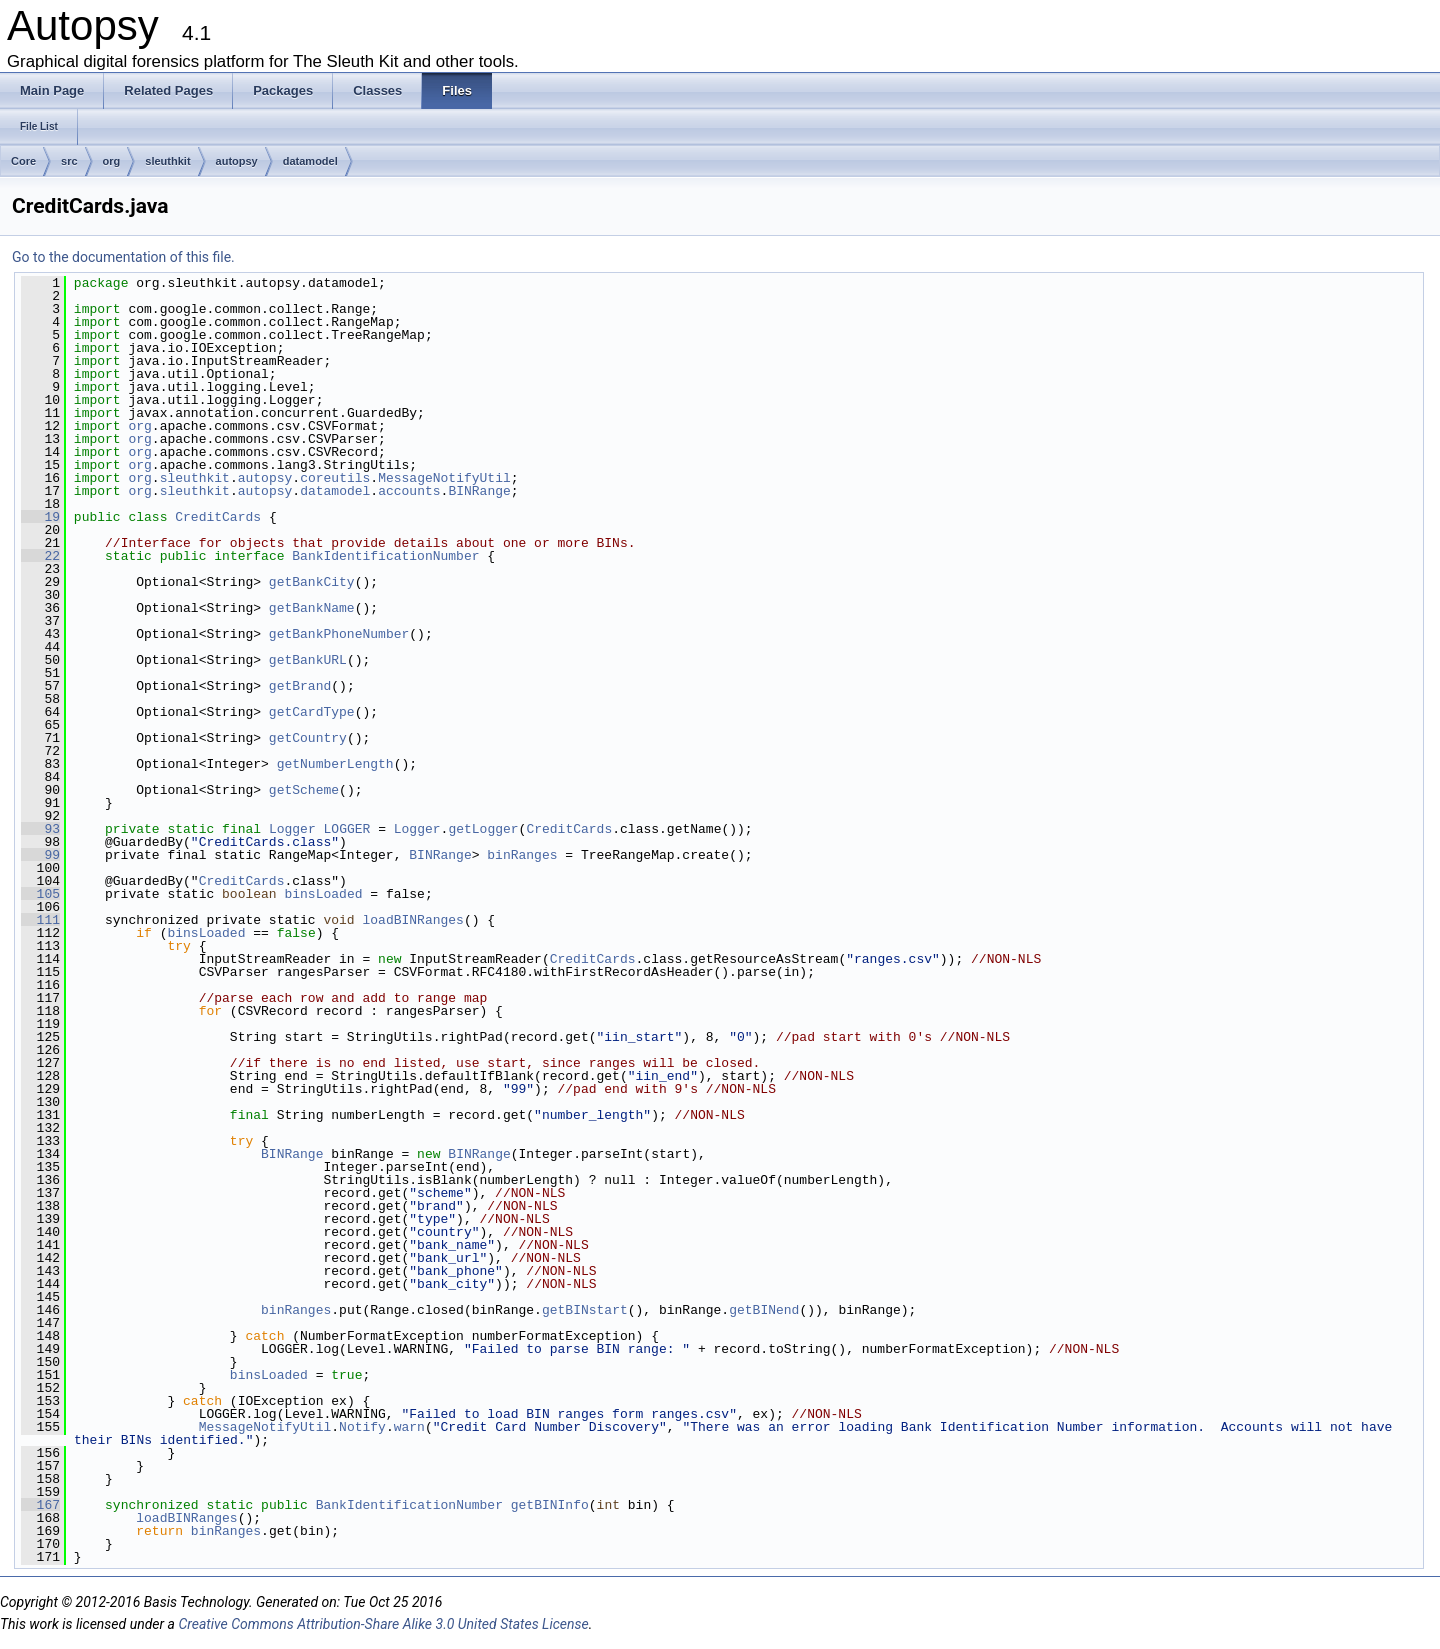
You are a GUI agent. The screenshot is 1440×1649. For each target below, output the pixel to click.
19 (40, 517)
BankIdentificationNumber (385, 556)
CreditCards (218, 517)
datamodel (310, 161)
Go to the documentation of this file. (123, 257)
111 (40, 920)
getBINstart (585, 1310)
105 (40, 894)
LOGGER (347, 829)
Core (23, 161)
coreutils (335, 478)
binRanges (522, 855)
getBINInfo (550, 1505)
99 (40, 855)
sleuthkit (167, 161)
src (69, 161)
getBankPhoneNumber (339, 634)
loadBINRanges (412, 920)
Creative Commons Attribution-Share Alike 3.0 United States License (383, 1624)
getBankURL (308, 660)
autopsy (237, 161)
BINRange (479, 491)
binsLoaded (323, 894)
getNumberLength (335, 764)
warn (409, 1427)
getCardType (312, 712)
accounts (409, 491)
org (112, 161)
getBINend (764, 1310)
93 (40, 829)
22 (40, 556)
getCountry (308, 738)
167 (40, 1505)
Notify (362, 1427)
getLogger (483, 829)
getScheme (304, 790)
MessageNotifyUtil (444, 478)
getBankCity (312, 582)
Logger (292, 829)
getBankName (312, 608)
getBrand (300, 686)
